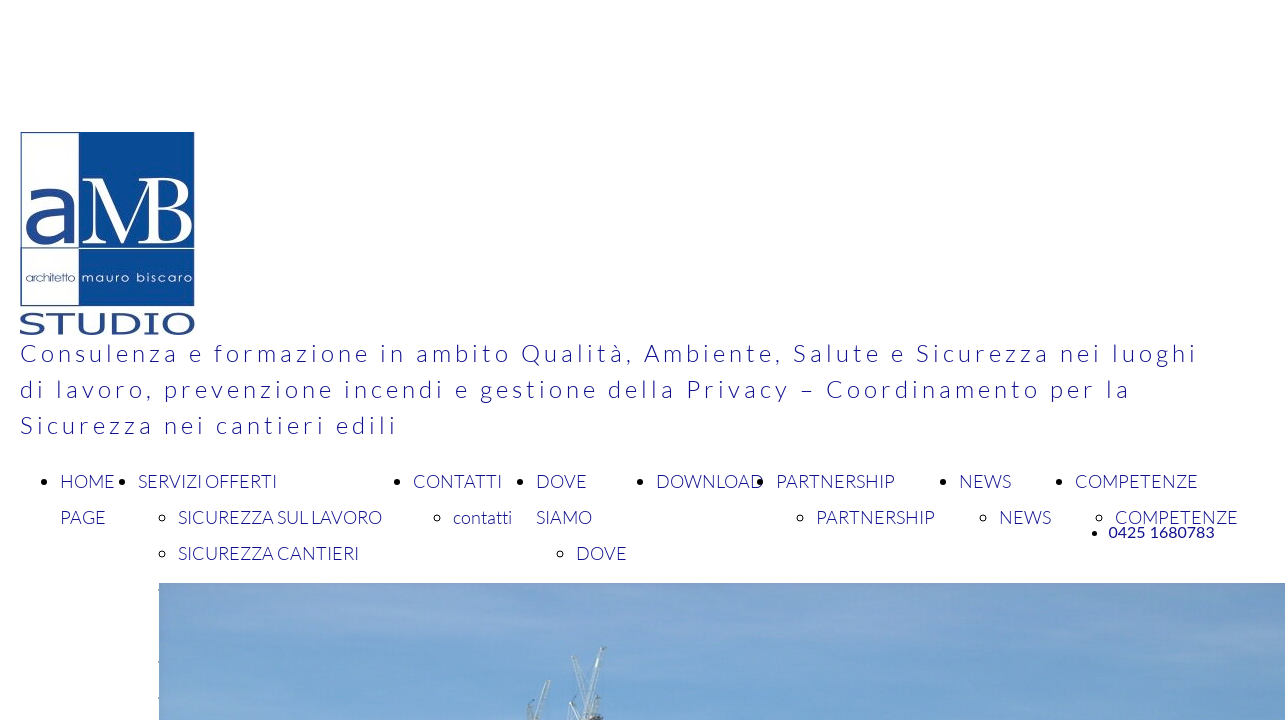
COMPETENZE (1136, 481)
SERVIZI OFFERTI (207, 481)
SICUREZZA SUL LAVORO (280, 517)
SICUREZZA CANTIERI (268, 553)
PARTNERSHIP (835, 481)
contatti (482, 517)
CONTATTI (457, 481)
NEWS (985, 481)
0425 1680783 (1162, 531)
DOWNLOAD (710, 481)
